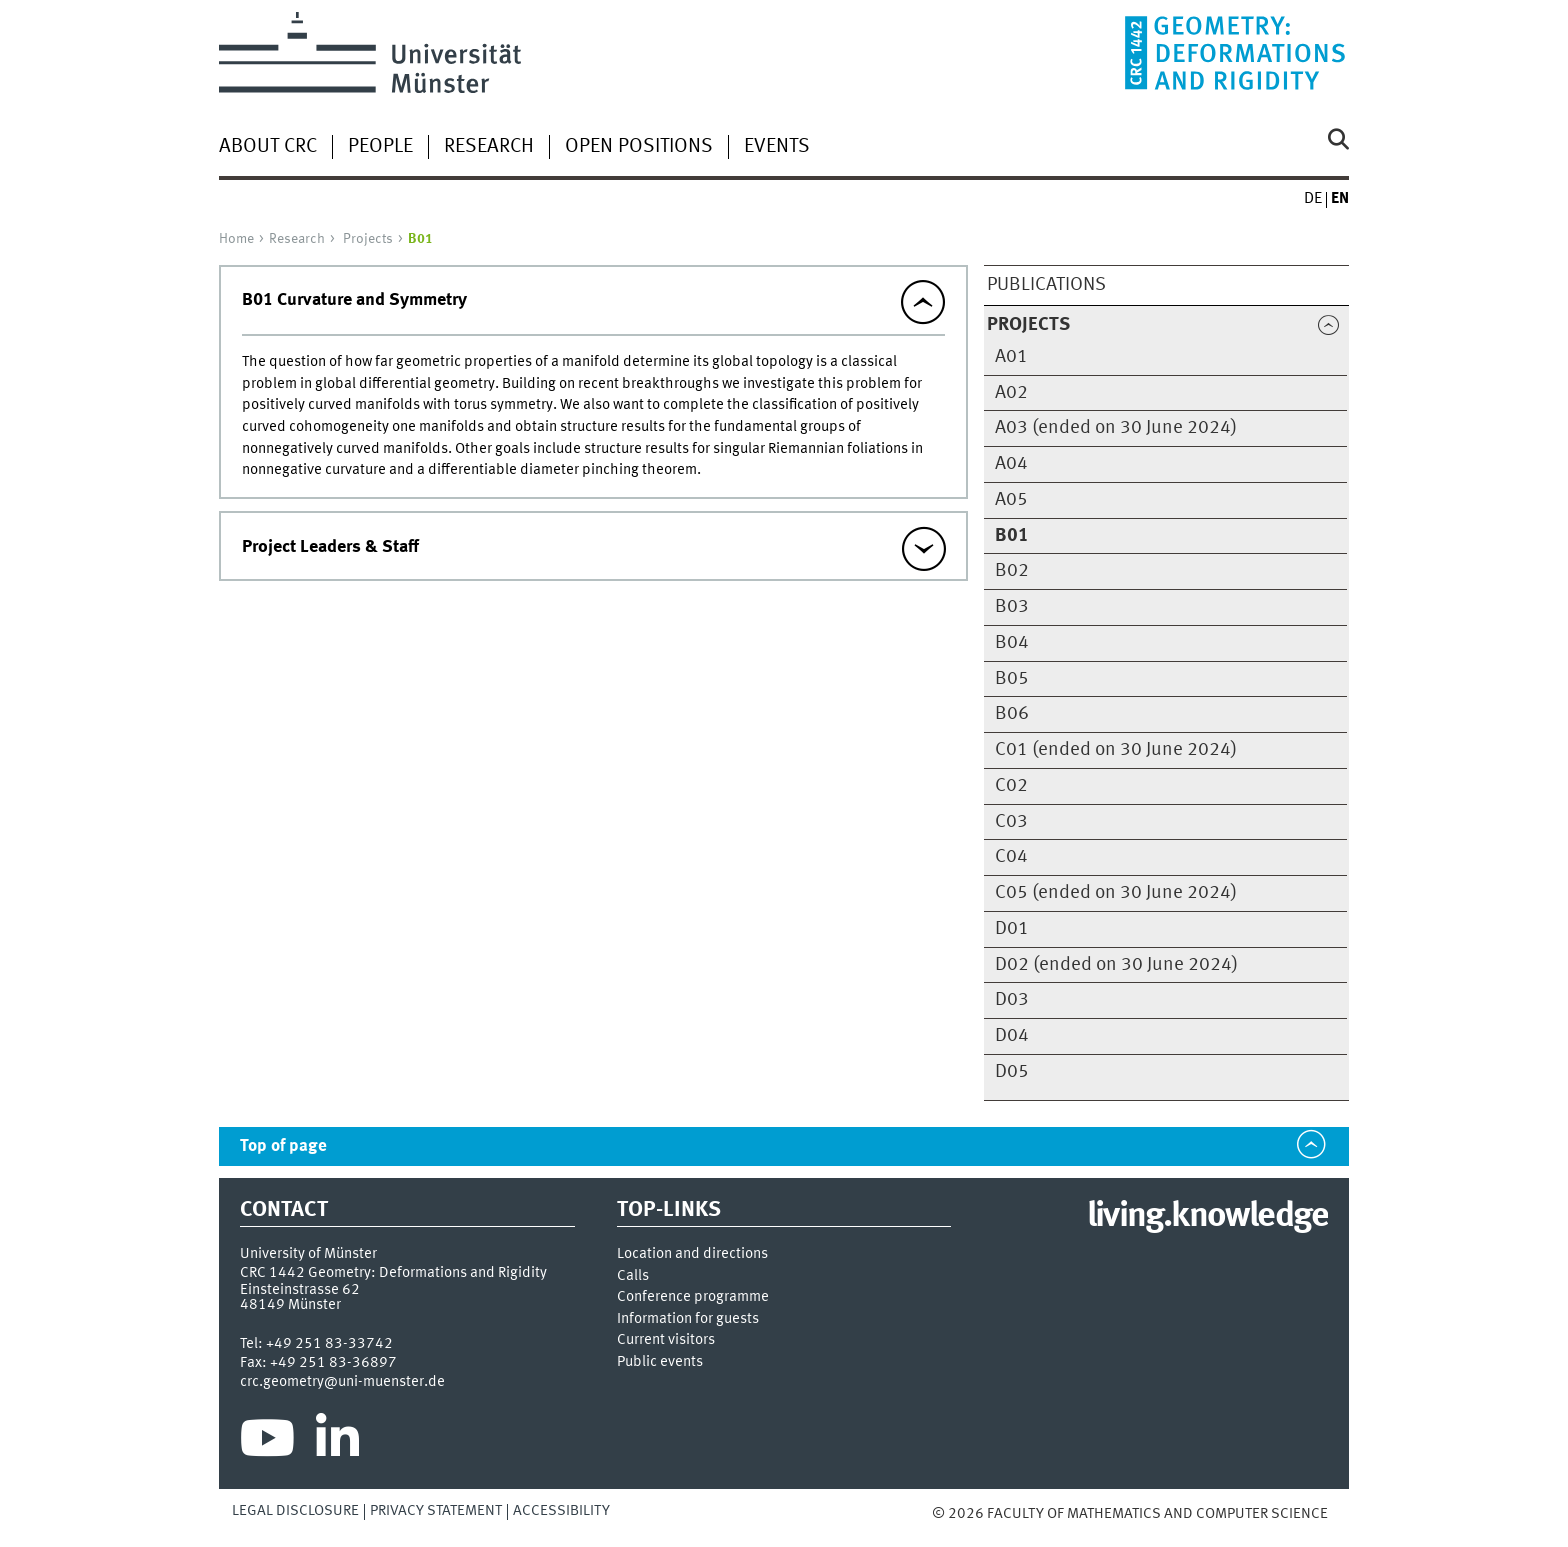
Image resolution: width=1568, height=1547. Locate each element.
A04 (1011, 464)
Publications (1046, 285)
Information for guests (688, 1319)
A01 (1011, 357)
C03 (1011, 822)
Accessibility (561, 1511)
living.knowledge (1207, 1217)
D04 (1012, 1036)
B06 (1012, 714)
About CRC (268, 147)
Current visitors (666, 1340)
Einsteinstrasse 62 (300, 1290)
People (380, 147)
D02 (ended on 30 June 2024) (1116, 965)
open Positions (639, 147)
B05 (1012, 679)
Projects (368, 239)
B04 (1012, 643)
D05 (1012, 1072)
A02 (1011, 393)
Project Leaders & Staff (330, 547)
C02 (1011, 786)
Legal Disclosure (295, 1511)
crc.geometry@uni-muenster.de (342, 1382)
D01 (1012, 929)
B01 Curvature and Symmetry (354, 300)
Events (777, 147)
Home (236, 239)
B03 (1012, 607)
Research (489, 147)
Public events (660, 1362)
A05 (1011, 500)
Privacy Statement (436, 1511)
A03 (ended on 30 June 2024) (1116, 428)
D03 (1012, 1000)
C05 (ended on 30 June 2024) (1116, 893)
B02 (1012, 571)
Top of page (283, 1146)
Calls (633, 1276)
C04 (1011, 857)
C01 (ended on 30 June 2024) (1116, 750)
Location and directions (692, 1254)
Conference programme (693, 1297)
